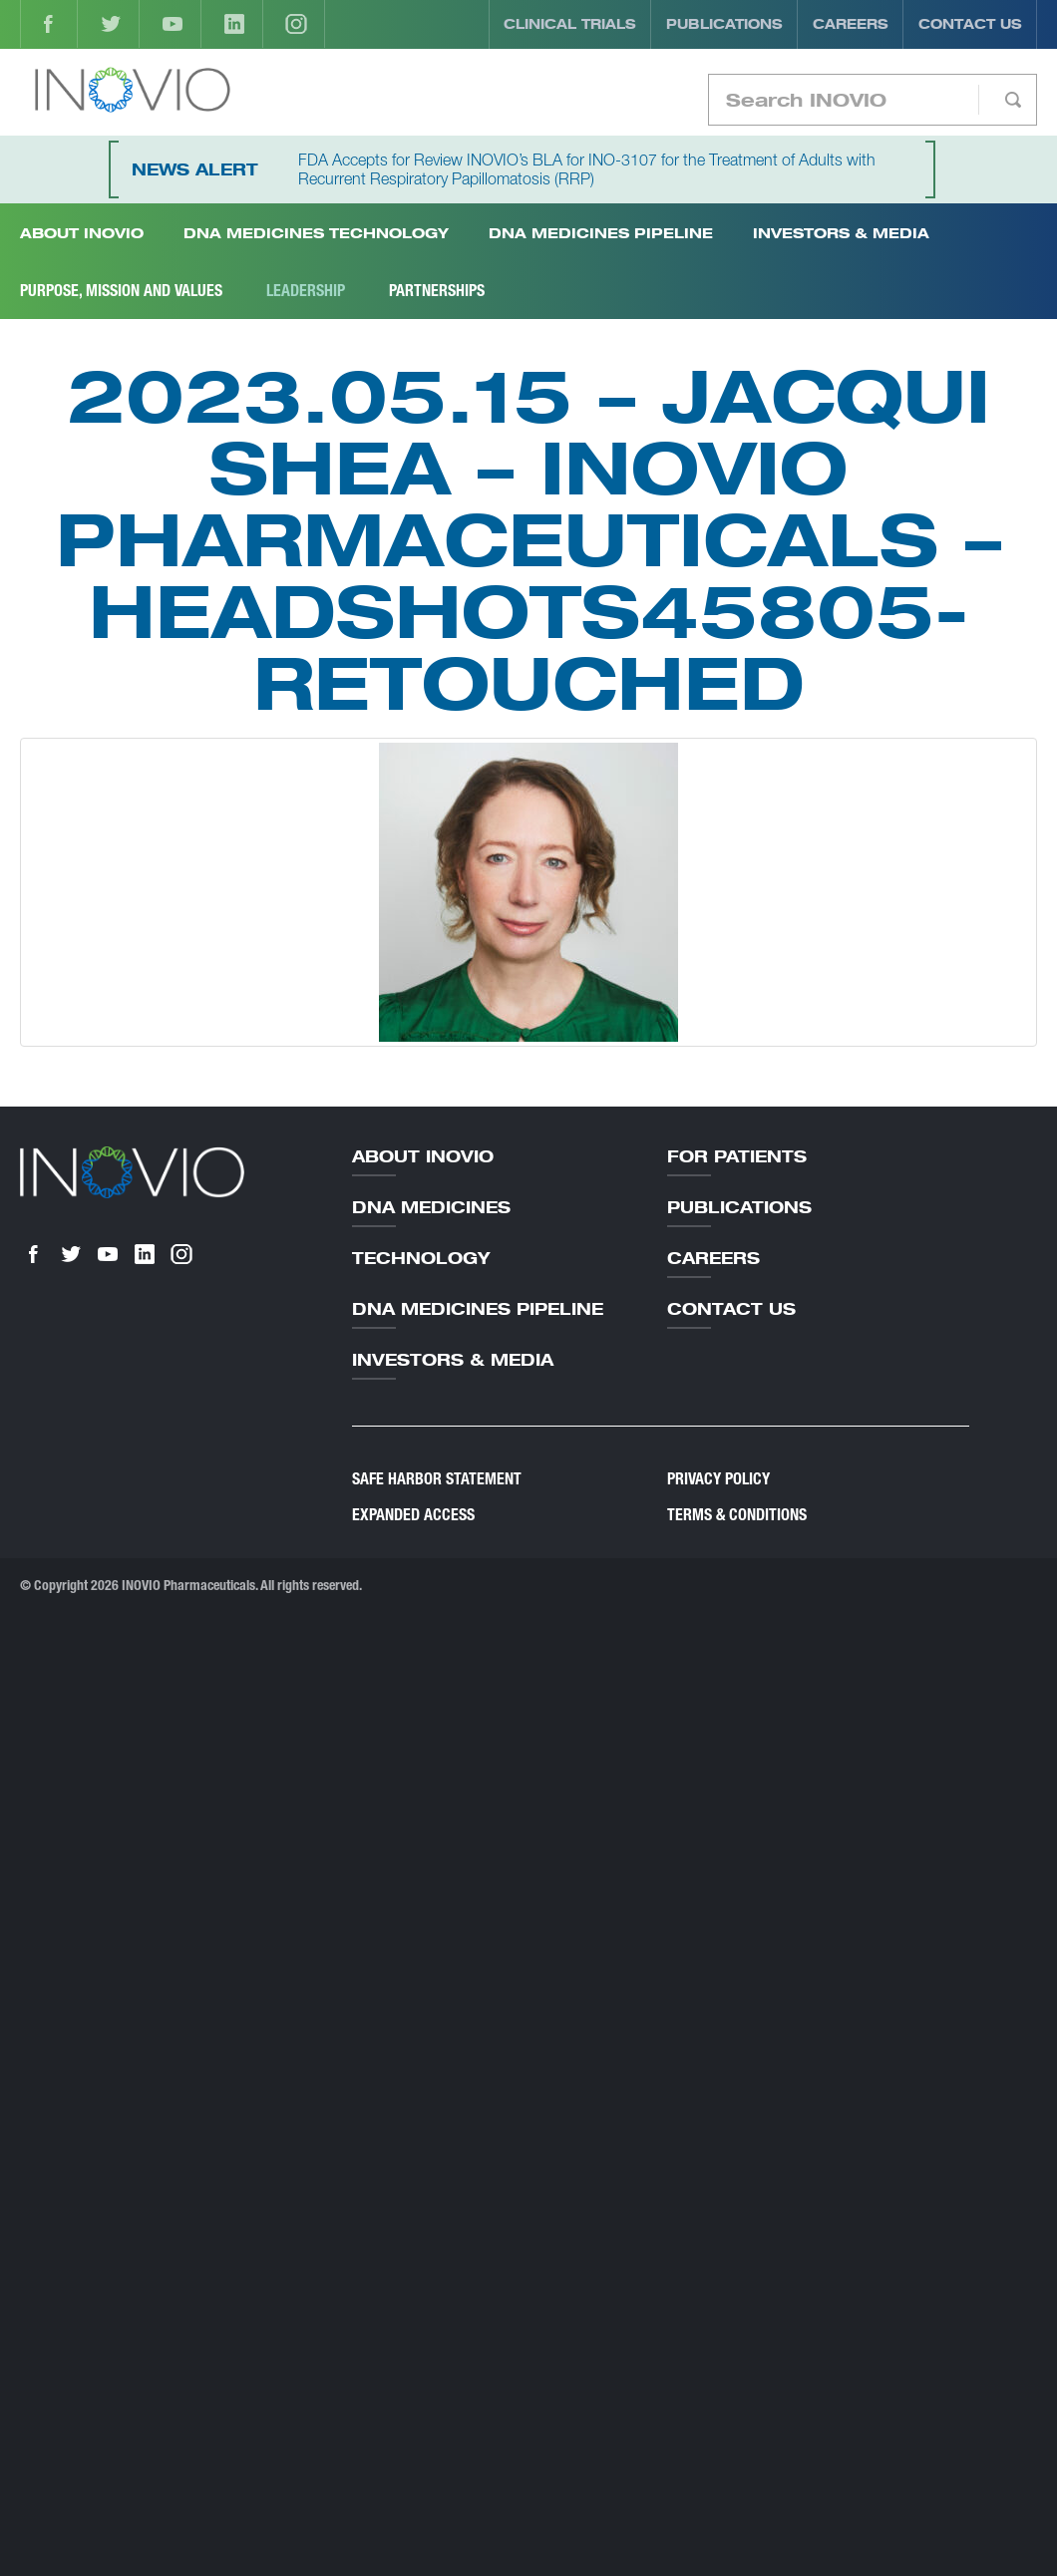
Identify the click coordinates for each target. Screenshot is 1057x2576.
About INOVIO (82, 232)
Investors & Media (841, 232)
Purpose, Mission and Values (121, 290)
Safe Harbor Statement (437, 1478)
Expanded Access (413, 1514)
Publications (724, 24)
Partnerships (437, 290)
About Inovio (423, 1156)
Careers (850, 24)
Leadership (305, 290)
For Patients (737, 1156)
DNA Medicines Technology (316, 232)
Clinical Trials (570, 24)
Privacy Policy (718, 1478)
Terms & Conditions (737, 1514)
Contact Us (970, 24)
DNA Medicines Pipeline (601, 232)
